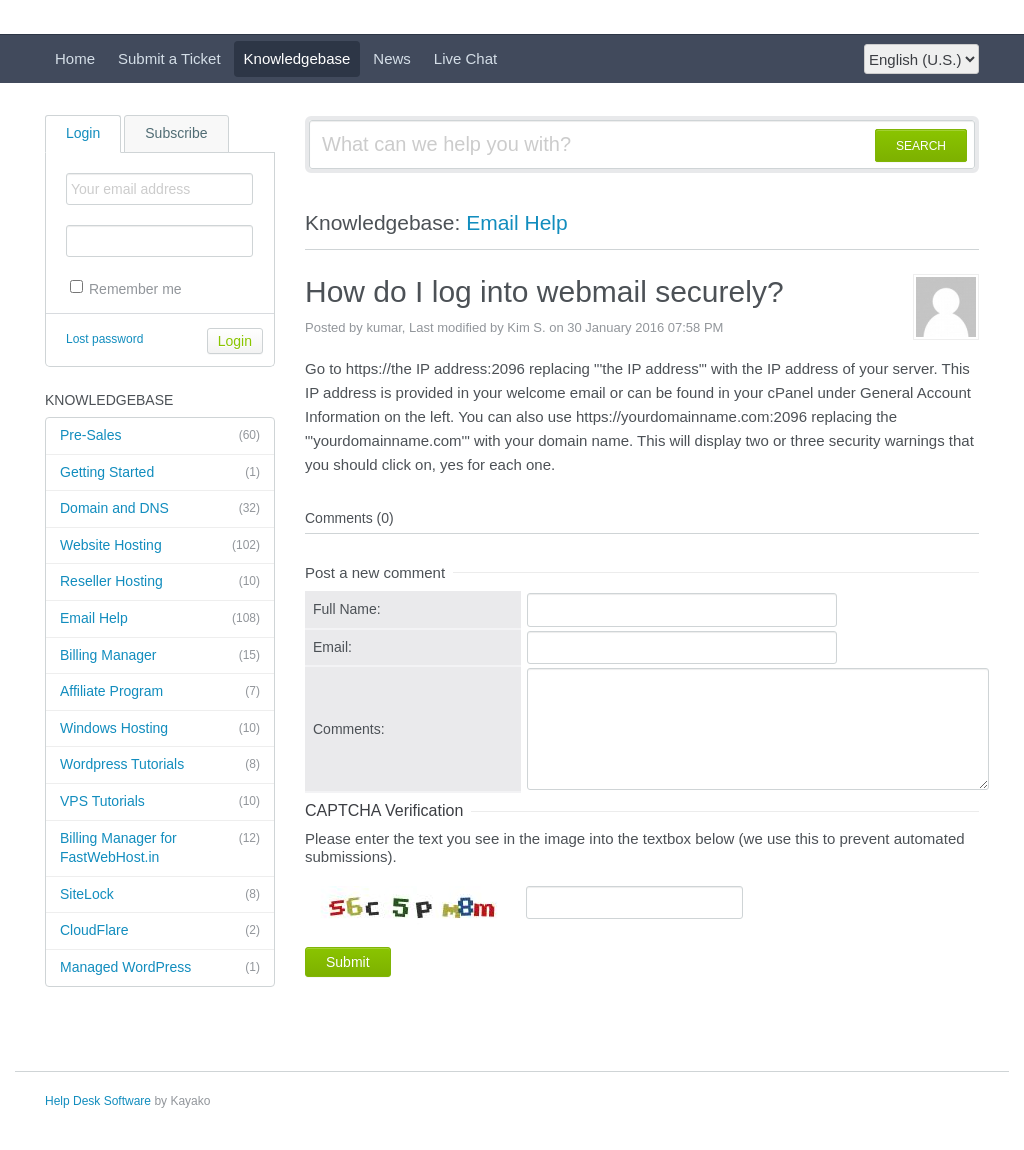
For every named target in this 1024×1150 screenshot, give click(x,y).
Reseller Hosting (160, 582)
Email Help (160, 619)
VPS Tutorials (160, 802)
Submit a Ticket (169, 58)
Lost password (104, 339)
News (392, 58)
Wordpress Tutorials (160, 765)
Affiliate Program (160, 692)
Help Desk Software (98, 1101)
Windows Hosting (160, 729)
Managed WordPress (160, 968)
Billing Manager (160, 656)
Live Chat (465, 58)
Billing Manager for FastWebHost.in (160, 847)
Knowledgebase (297, 58)
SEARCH (921, 146)
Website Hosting (160, 546)
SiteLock (160, 895)
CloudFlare (160, 931)
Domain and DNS (160, 509)
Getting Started (160, 473)
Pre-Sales (160, 436)
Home (75, 58)
